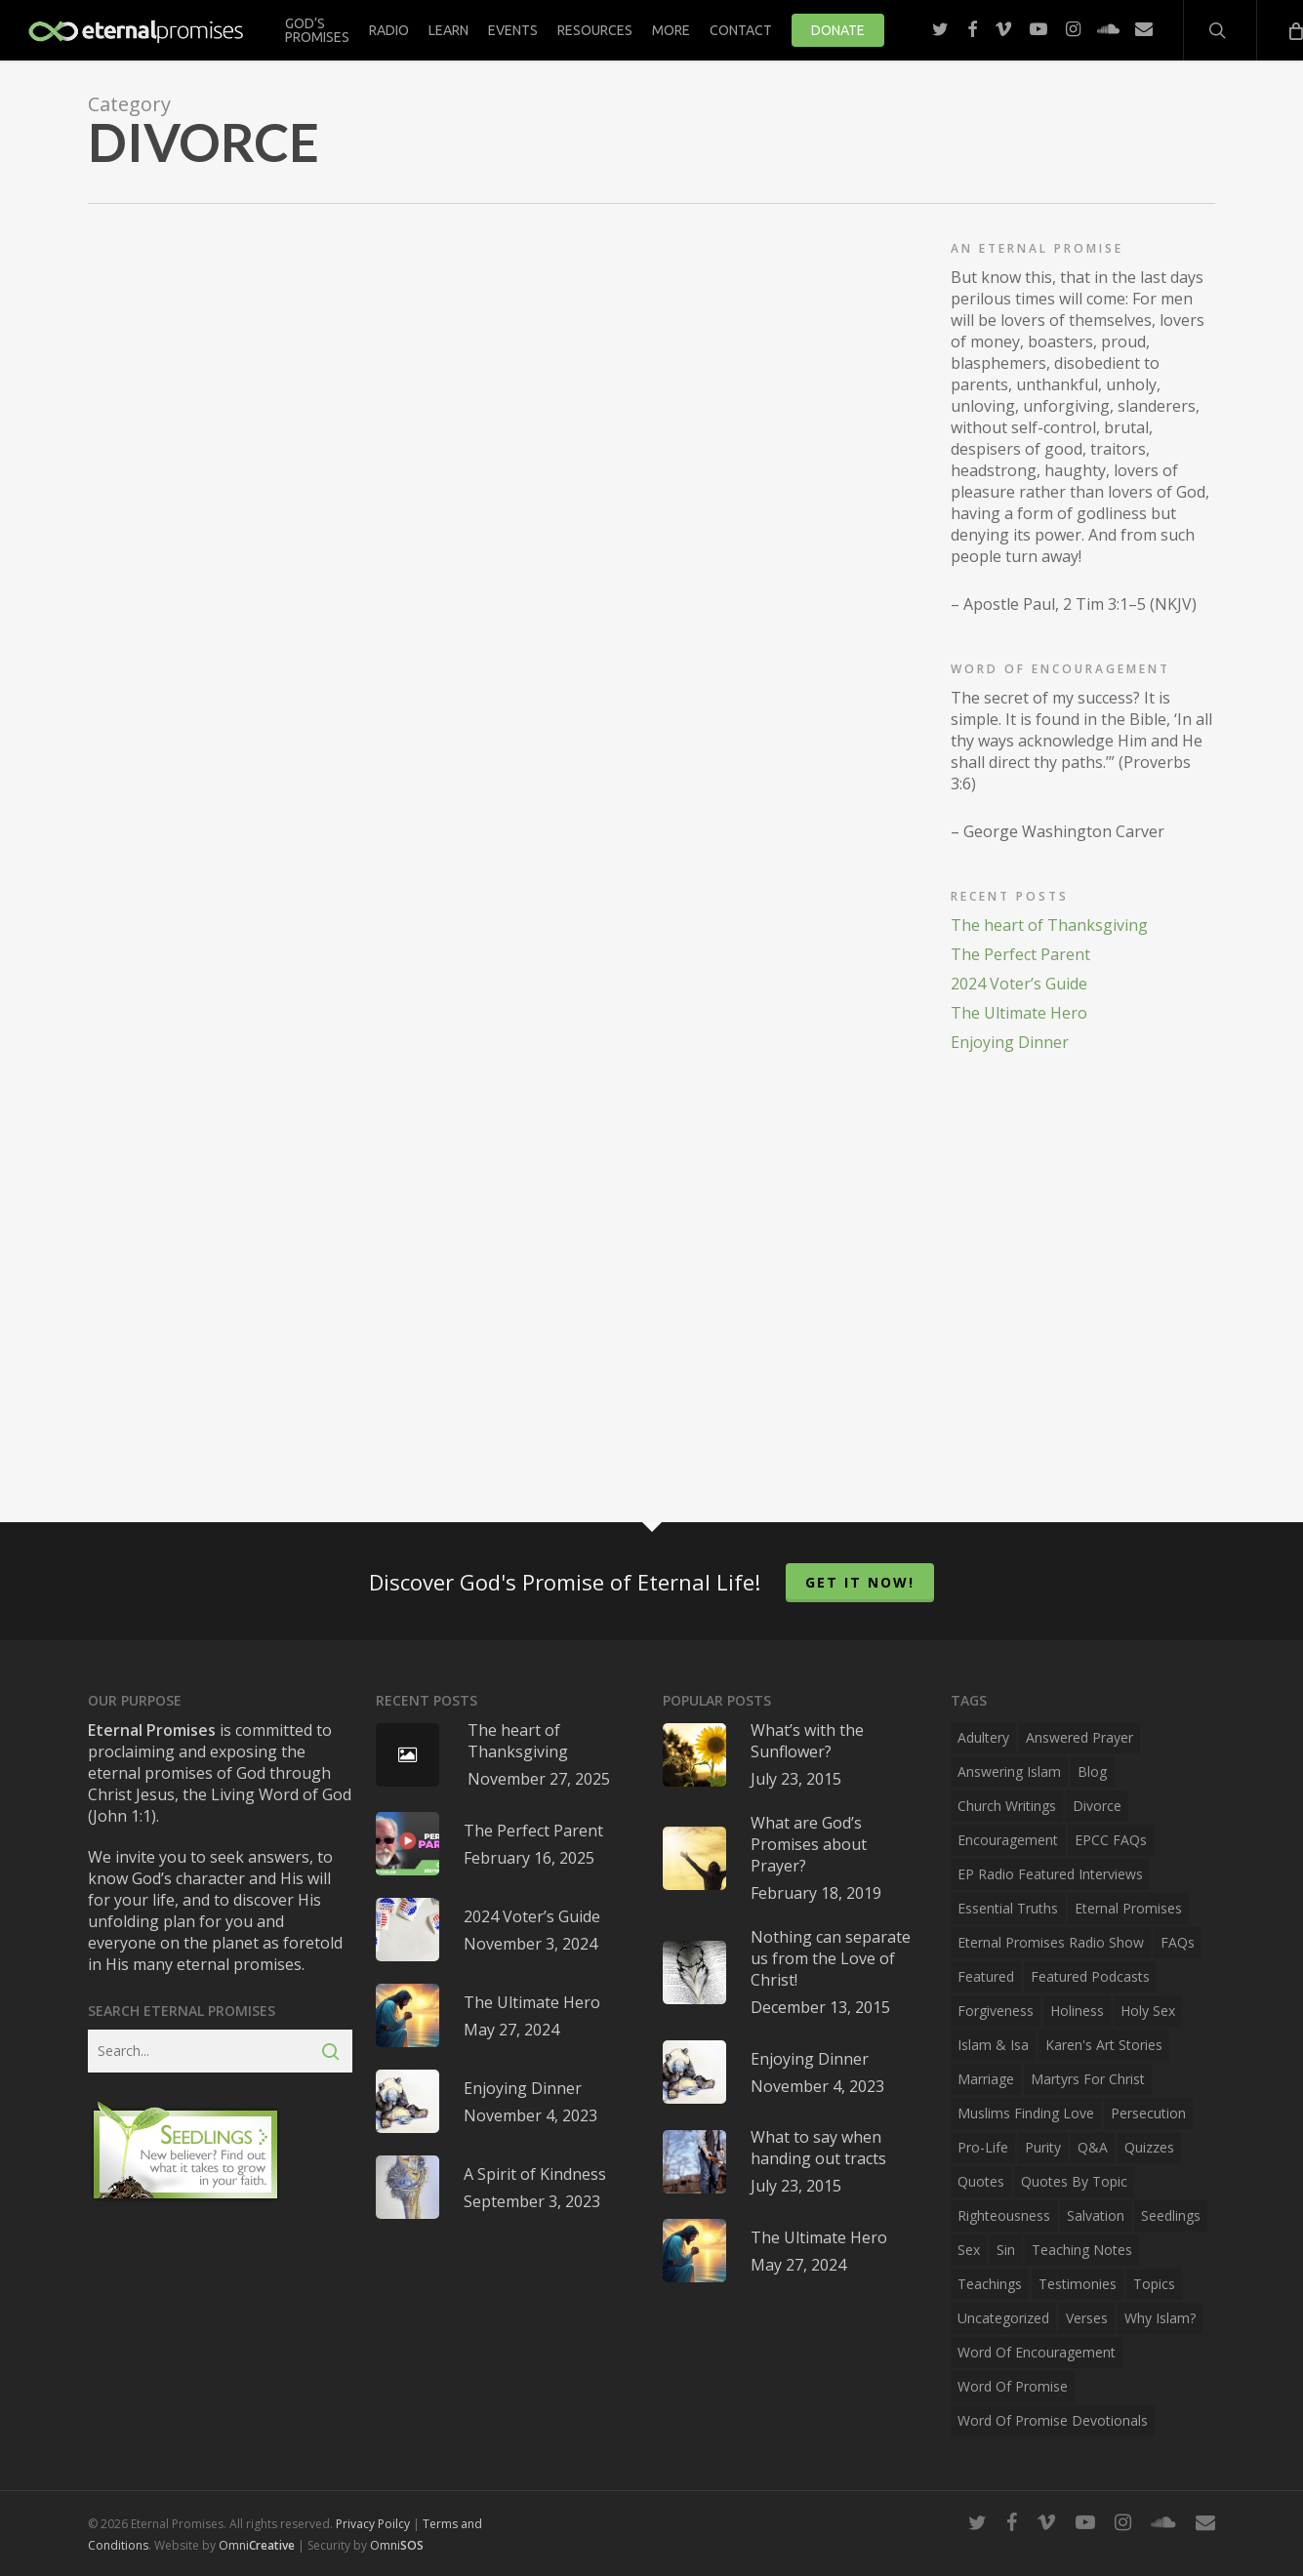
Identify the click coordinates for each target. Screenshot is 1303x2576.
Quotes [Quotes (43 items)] (980, 2181)
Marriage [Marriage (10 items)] (985, 2079)
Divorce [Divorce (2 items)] (1097, 1805)
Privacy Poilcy (373, 2524)
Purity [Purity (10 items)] (1043, 2147)
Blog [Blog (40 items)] (1092, 1771)
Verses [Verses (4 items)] (1087, 2318)
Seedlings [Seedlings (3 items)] (1171, 2215)
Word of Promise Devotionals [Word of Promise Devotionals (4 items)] (1052, 2420)
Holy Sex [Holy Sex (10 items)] (1147, 2010)
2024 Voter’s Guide (1019, 983)
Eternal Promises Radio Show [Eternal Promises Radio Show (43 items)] (1050, 1942)
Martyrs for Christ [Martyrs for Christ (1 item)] (1088, 2079)
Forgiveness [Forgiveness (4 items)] (995, 2010)
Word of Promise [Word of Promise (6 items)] (1012, 2386)
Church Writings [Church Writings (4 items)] (1006, 1805)
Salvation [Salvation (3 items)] (1095, 2215)
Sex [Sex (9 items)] (968, 2249)
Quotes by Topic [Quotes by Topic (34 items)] (1074, 2181)
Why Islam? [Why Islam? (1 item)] (1160, 2318)
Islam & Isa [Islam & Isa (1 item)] (993, 2044)
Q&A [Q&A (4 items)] (1093, 2147)
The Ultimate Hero (1019, 1013)
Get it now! (860, 1582)
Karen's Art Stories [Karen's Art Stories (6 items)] (1103, 2044)
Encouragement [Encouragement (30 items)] (1007, 1840)
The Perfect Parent (1020, 954)
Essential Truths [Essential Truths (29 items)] (1007, 1908)
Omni (257, 2545)
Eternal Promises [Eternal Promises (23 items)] (1128, 1908)
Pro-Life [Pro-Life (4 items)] (982, 2147)
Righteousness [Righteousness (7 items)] (1003, 2215)
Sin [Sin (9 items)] (1006, 2249)
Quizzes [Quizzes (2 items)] (1149, 2147)
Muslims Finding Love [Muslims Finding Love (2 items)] (1025, 2113)
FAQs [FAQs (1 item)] (1177, 1942)
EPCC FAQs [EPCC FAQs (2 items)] (1111, 1840)
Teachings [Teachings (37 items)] (989, 2283)
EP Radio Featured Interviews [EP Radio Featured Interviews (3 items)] (1050, 1874)
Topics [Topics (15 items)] (1154, 2283)
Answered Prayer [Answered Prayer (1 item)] (1079, 1737)
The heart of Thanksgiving (1049, 925)
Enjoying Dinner (1010, 1042)
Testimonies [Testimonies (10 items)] (1077, 2283)
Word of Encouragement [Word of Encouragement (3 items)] (1036, 2352)
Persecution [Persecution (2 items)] (1148, 2113)
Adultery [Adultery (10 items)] (983, 1737)
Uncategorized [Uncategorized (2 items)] (1003, 2318)
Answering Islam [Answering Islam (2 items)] (1009, 1771)
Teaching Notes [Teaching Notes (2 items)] (1082, 2249)
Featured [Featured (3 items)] (985, 1976)
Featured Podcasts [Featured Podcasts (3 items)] (1090, 1976)
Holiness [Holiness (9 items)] (1077, 2010)
